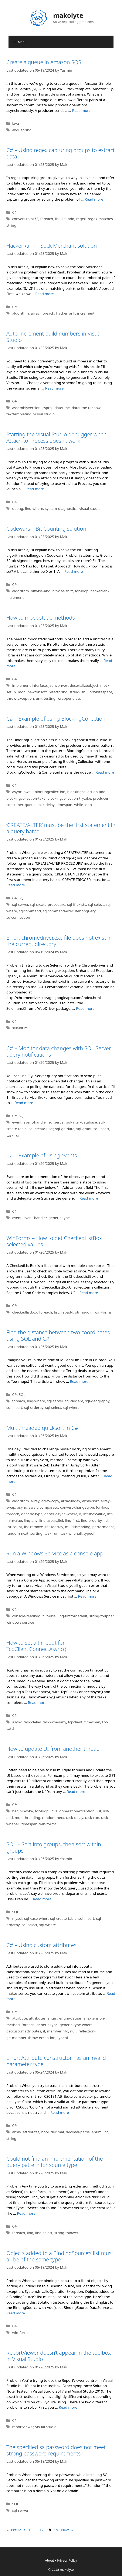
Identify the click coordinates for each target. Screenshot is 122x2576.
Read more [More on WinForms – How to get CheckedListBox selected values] (88, 1292)
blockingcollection (50, 791)
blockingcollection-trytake (69, 798)
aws (15, 130)
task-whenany (54, 1722)
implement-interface (29, 685)
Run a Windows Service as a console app (54, 1553)
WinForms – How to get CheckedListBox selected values (54, 1241)
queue (30, 804)
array (35, 313)
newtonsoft (37, 691)
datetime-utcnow (86, 407)
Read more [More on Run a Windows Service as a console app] (87, 1596)
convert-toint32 (25, 218)
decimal (57, 2131)
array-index (70, 1500)
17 (42, 2529)
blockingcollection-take (25, 798)
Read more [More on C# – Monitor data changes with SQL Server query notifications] (24, 1102)
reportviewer (22, 2426)
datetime (62, 407)
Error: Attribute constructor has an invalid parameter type (56, 2061)
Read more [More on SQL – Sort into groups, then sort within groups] (42, 1898)
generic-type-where (60, 1513)
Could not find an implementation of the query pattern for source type (54, 2161)
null (73, 2031)
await (28, 791)
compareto (49, 1507)
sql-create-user (40, 1128)
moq (22, 691)
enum (52, 2018)
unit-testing (45, 698)
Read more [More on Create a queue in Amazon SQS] (81, 110)
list (57, 218)
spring (26, 130)
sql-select (96, 904)
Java (15, 123)
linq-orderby (91, 1520)
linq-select (43, 2232)
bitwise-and (40, 590)
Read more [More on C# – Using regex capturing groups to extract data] (94, 199)
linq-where (34, 508)
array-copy (50, 1500)
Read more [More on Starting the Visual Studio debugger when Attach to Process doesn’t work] (35, 488)
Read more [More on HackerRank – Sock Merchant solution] (44, 293)
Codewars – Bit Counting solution (46, 528)
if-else (50, 1615)
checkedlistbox (24, 1312)
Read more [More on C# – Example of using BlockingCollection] (104, 772)
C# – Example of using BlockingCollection (55, 718)
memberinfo (57, 2031)
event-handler (35, 1122)
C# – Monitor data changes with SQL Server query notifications (58, 1051)
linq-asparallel (51, 1520)
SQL (22, 898)
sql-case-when (36, 1918)
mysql (17, 1918)
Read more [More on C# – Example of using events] (88, 1198)
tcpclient (75, 1722)
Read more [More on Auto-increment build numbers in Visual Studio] (54, 388)
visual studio (44, 414)
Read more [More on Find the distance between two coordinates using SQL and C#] (79, 1381)
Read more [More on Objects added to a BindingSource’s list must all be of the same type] (15, 2313)
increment (85, 313)
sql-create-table (63, 1918)
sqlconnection (18, 917)
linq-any (30, 1520)
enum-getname (72, 2018)
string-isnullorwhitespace (91, 691)
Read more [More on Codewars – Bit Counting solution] (73, 571)
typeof (89, 1533)
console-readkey (26, 1615)
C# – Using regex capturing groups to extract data (60, 153)
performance (103, 1526)
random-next (17, 1533)
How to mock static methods (40, 617)
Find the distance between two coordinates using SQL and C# (58, 1335)
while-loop (83, 804)
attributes (37, 2018)
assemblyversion (26, 407)
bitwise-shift (62, 590)
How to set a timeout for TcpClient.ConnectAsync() (36, 1645)
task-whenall (71, 1533)
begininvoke (22, 1811)
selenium (20, 1027)
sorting (36, 1533)
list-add (68, 218)
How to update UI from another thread (52, 1748)
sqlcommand (30, 911)
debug (17, 508)
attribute (19, 2018)
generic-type (59, 1217)
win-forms (103, 1312)
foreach (46, 218)
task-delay (45, 804)
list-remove (33, 1526)
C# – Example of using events (41, 1155)
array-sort (90, 1500)
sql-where (71, 1407)
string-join (84, 1312)
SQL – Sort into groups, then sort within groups (53, 1847)
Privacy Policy (67, 2560)
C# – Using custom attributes (41, 1945)
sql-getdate (64, 1128)
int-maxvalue (94, 1513)
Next (67, 2529)
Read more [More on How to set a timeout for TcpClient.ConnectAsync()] (37, 1702)
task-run (13, 1135)
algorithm (20, 313)
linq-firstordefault (72, 1615)
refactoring (58, 691)
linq (30, 2232)
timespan (64, 804)
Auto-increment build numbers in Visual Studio (54, 336)
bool (45, 2131)
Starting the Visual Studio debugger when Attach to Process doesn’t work (56, 437)
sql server (20, 904)
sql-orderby (33, 1407)
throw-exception (20, 698)
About (49, 2560)
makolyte (68, 15)
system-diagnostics (61, 508)
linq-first (72, 1520)
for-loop (81, 590)
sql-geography (97, 1400)
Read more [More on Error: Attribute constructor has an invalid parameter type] (59, 2112)
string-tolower (66, 2232)
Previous (16, 2529)
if (80, 1513)
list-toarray (54, 1526)
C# (14, 212)
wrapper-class (69, 698)
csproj (48, 407)
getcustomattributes (23, 2031)
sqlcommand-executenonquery (69, 911)
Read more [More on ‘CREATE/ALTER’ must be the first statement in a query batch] (15, 884)
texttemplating (18, 414)
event (16, 1122)
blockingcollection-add (86, 791)
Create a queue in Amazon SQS (43, 62)
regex (81, 218)
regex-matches (100, 218)
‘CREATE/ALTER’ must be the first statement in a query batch (60, 828)
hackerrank (65, 313)
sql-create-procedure (47, 904)
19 (56, 2529)
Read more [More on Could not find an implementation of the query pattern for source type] (26, 2213)
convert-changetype (77, 1507)
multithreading (78, 1526)
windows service (20, 1622)
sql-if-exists (76, 904)
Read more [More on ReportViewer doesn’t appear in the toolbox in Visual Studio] (68, 2407)
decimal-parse (78, 2131)
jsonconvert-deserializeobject (73, 685)
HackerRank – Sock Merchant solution (51, 245)
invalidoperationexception (72, 1811)
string (11, 225)
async (17, 791)
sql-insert (101, 1128)
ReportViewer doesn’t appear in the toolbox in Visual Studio (58, 2355)
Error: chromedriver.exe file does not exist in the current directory (59, 940)
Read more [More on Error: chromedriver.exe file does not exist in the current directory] (85, 1008)
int (106, 2131)
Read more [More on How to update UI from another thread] (76, 1791)
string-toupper (101, 1615)
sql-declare (74, 1400)
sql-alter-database (81, 1122)
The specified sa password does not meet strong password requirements (56, 2450)
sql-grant (84, 1128)
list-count (14, 1526)
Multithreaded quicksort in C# (42, 1427)
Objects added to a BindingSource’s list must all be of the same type (59, 2256)
